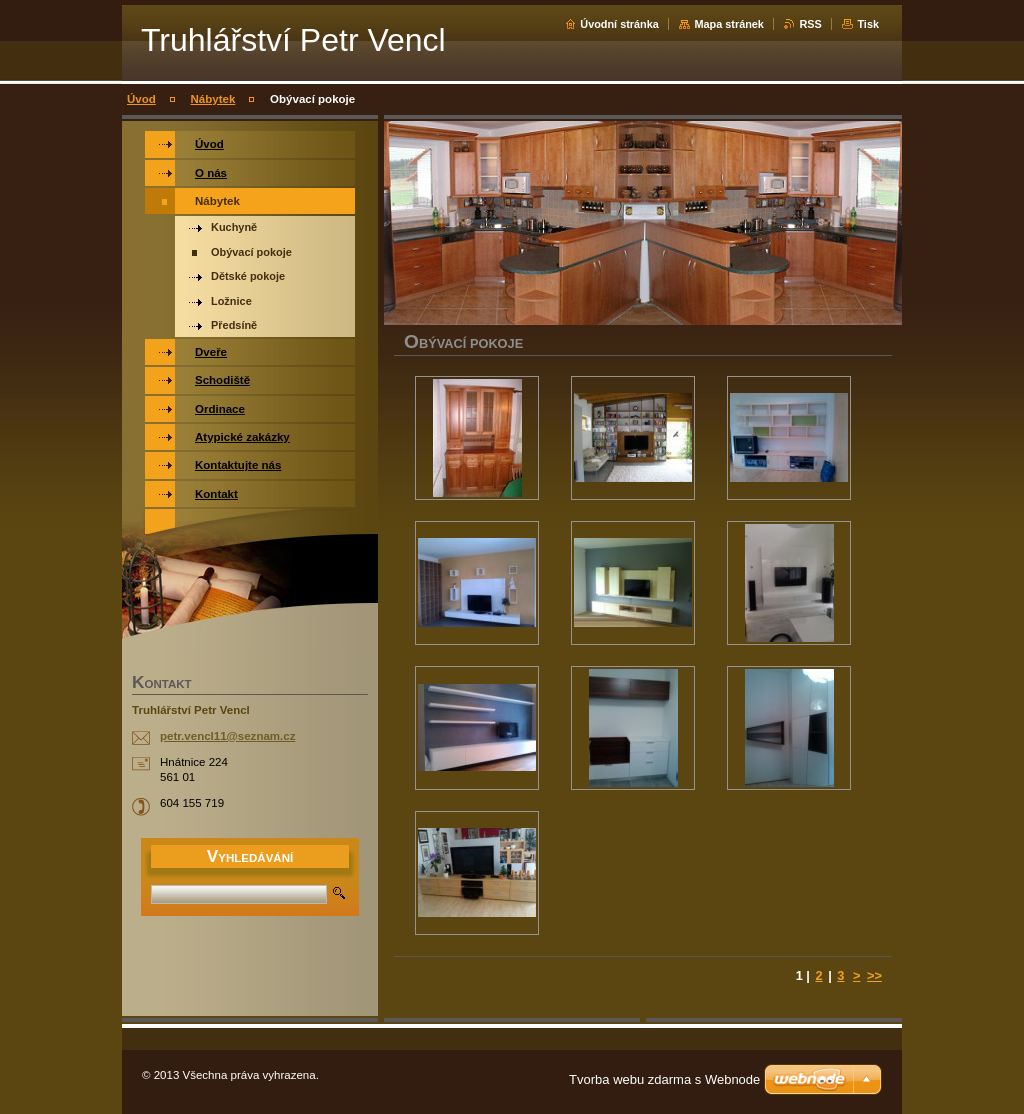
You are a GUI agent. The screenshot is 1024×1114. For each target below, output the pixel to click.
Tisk (868, 24)
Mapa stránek (729, 24)
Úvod (141, 99)
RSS (810, 24)
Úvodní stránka (619, 24)
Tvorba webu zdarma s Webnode (664, 1079)
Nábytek (213, 99)
